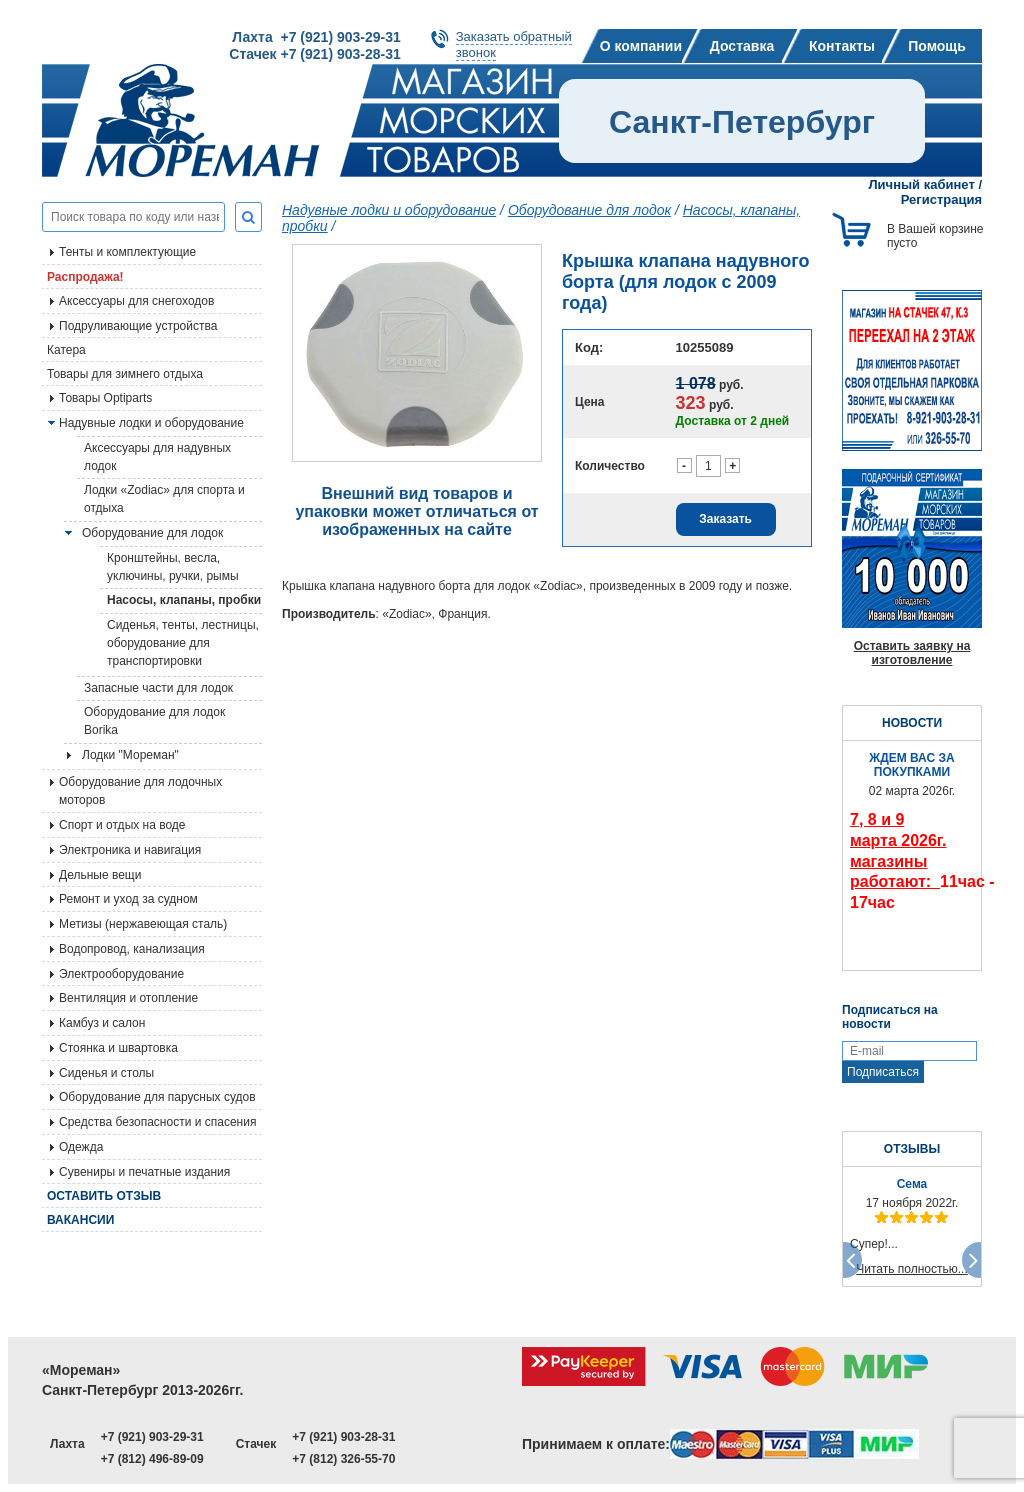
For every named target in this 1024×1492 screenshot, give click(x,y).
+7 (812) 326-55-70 (343, 1459)
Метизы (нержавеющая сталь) (143, 924)
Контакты (842, 46)
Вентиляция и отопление (128, 998)
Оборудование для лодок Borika (154, 721)
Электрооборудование (121, 974)
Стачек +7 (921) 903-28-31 (314, 54)
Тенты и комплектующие (127, 252)
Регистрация (941, 199)
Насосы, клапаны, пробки (184, 600)
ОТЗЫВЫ (912, 1149)
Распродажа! (85, 277)
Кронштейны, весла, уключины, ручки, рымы (173, 567)
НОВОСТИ (912, 723)
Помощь (937, 46)
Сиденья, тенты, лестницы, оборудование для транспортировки (183, 643)
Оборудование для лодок (152, 533)
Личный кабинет (922, 184)
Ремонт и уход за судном (128, 899)
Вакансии (80, 1220)
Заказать (725, 519)
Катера (66, 350)
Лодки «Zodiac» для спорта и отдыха (164, 499)
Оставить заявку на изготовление (912, 653)
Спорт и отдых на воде (122, 825)
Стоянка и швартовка (118, 1048)
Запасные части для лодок (158, 688)
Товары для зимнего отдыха (125, 374)
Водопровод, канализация (132, 949)
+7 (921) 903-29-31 (152, 1437)
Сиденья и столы (106, 1073)
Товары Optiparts (105, 398)
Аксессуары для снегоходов (136, 301)
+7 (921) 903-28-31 (343, 1437)
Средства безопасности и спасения (157, 1122)
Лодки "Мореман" (130, 755)
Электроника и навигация (130, 850)
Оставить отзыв (104, 1196)
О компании (641, 46)
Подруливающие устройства (138, 326)
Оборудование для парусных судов (157, 1097)
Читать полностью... (912, 1269)
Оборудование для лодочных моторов (140, 791)
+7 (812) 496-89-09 (152, 1459)
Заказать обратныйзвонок (514, 44)
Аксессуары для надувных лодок (157, 457)
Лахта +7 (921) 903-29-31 (316, 37)
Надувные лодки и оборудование (151, 423)
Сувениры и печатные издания (144, 1172)
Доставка (742, 46)
